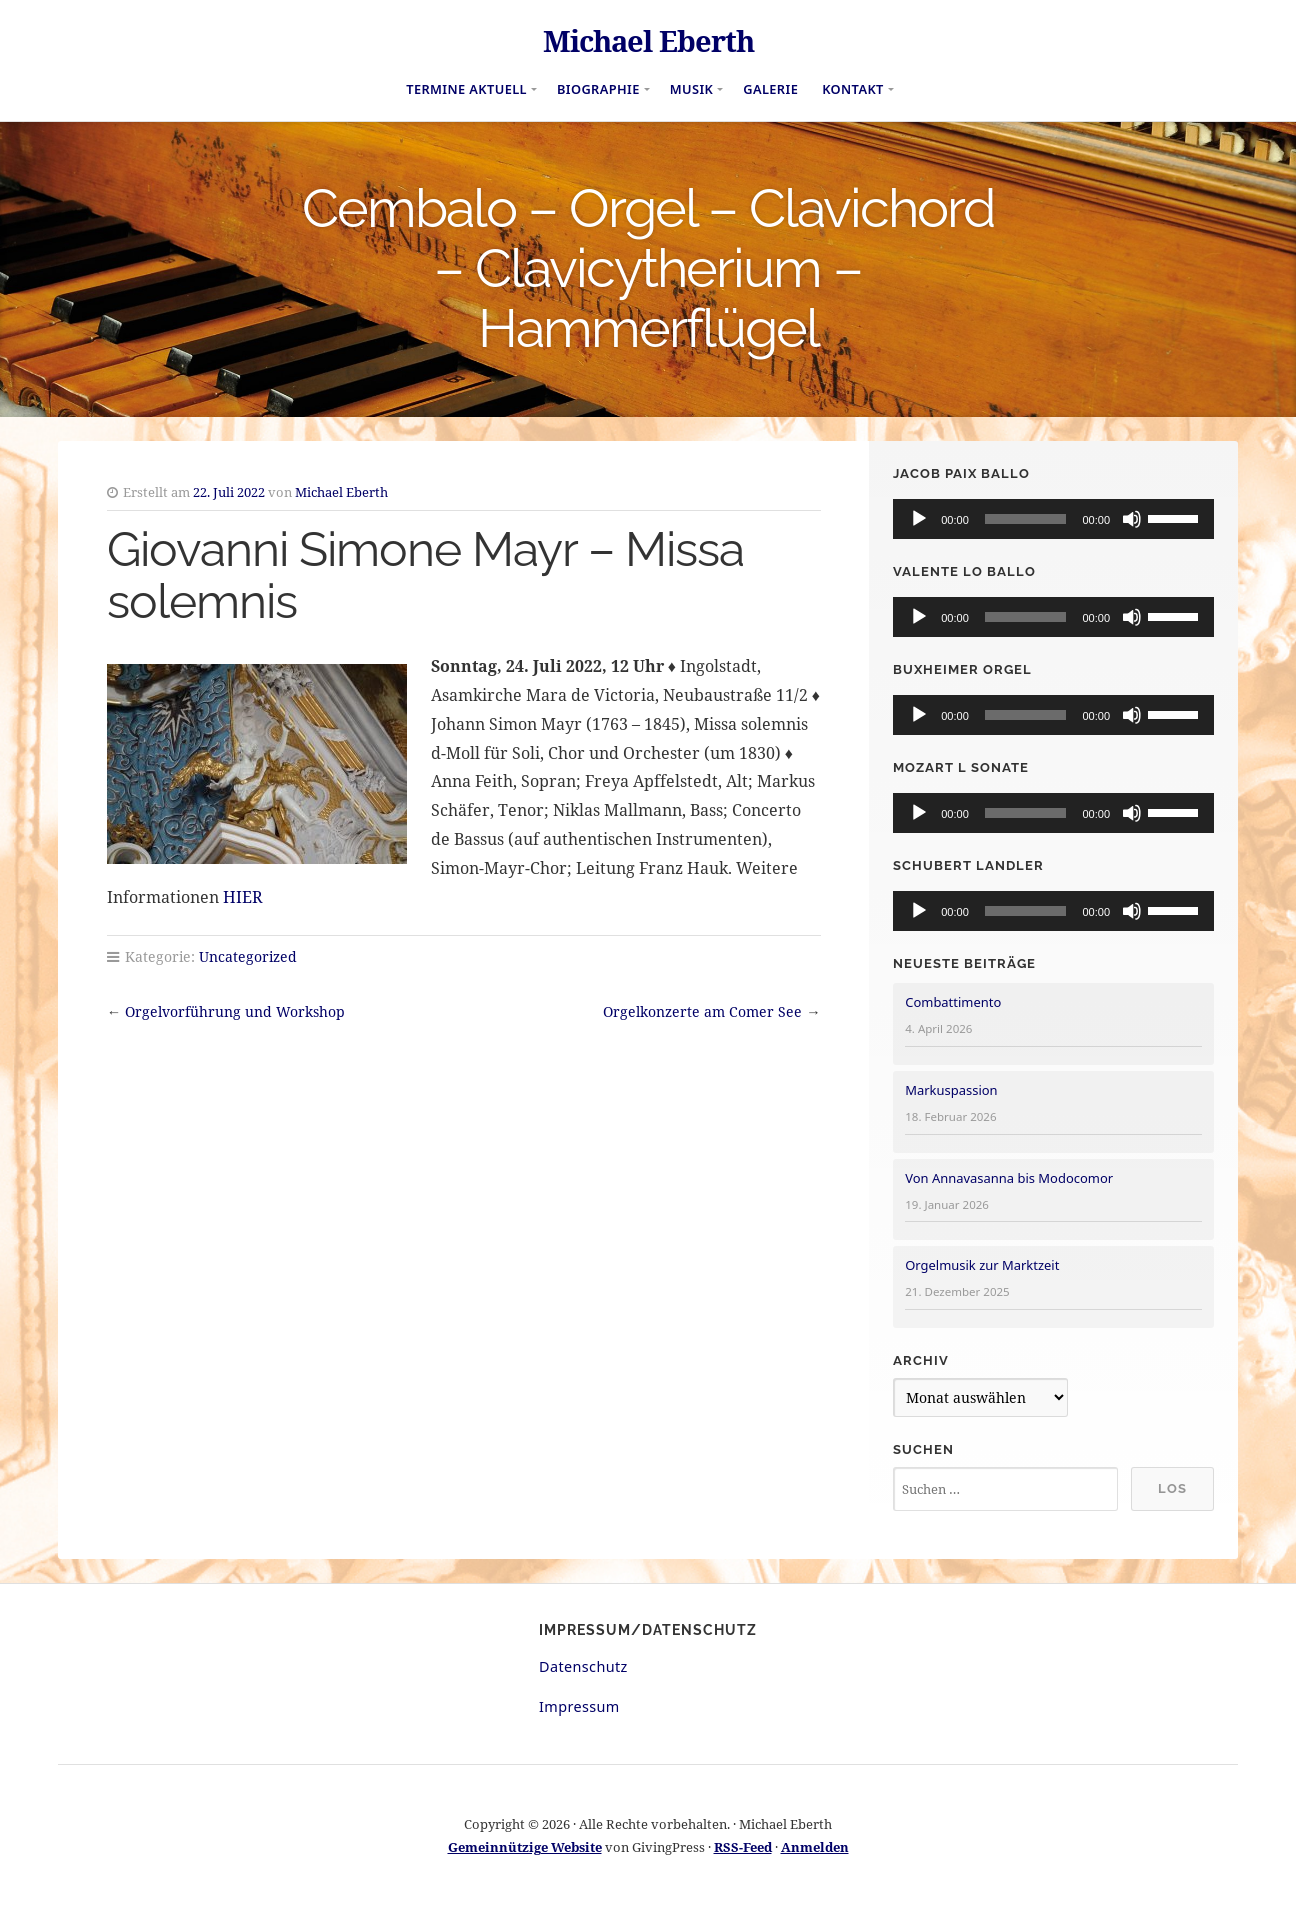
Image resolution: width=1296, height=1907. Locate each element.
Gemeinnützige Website (525, 1847)
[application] (1053, 519)
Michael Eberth (648, 40)
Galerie (770, 89)
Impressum (579, 1706)
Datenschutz (583, 1666)
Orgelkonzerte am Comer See (702, 1011)
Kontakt (853, 89)
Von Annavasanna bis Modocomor (1009, 1178)
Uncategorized (248, 956)
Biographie (598, 89)
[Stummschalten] (1132, 519)
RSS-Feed (743, 1847)
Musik (692, 89)
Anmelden (815, 1847)
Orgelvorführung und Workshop (235, 1011)
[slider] (1026, 519)
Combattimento (953, 1002)
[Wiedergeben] (919, 519)
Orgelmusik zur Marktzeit (982, 1265)
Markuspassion (951, 1090)
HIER (243, 897)
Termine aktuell (466, 89)
